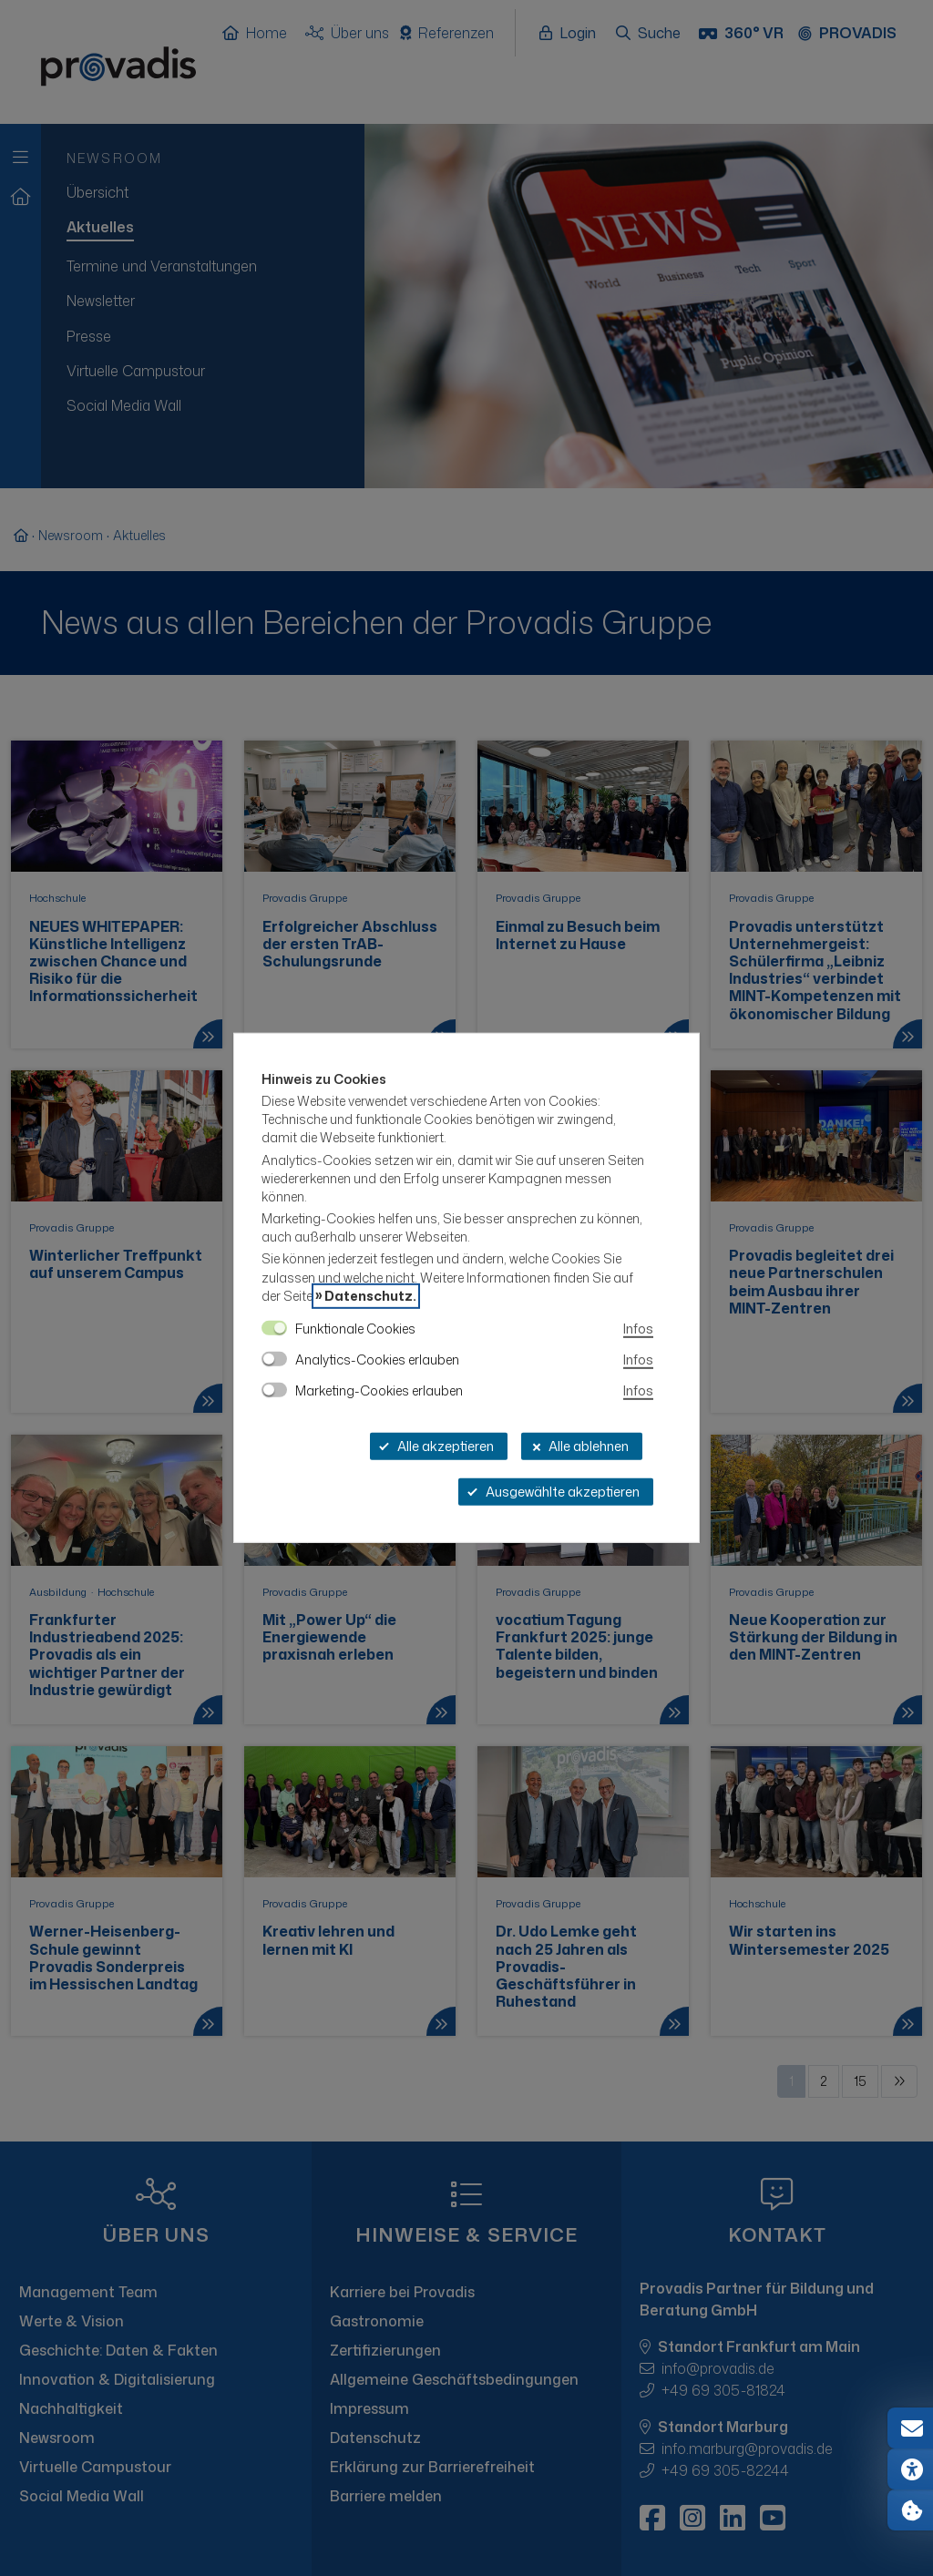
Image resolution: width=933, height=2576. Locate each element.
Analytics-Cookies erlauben (377, 1359)
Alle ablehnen (579, 1446)
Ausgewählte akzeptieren (553, 1491)
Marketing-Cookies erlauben (379, 1390)
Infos (638, 1328)
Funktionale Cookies (355, 1328)
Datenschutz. (370, 1296)
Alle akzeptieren (436, 1446)
